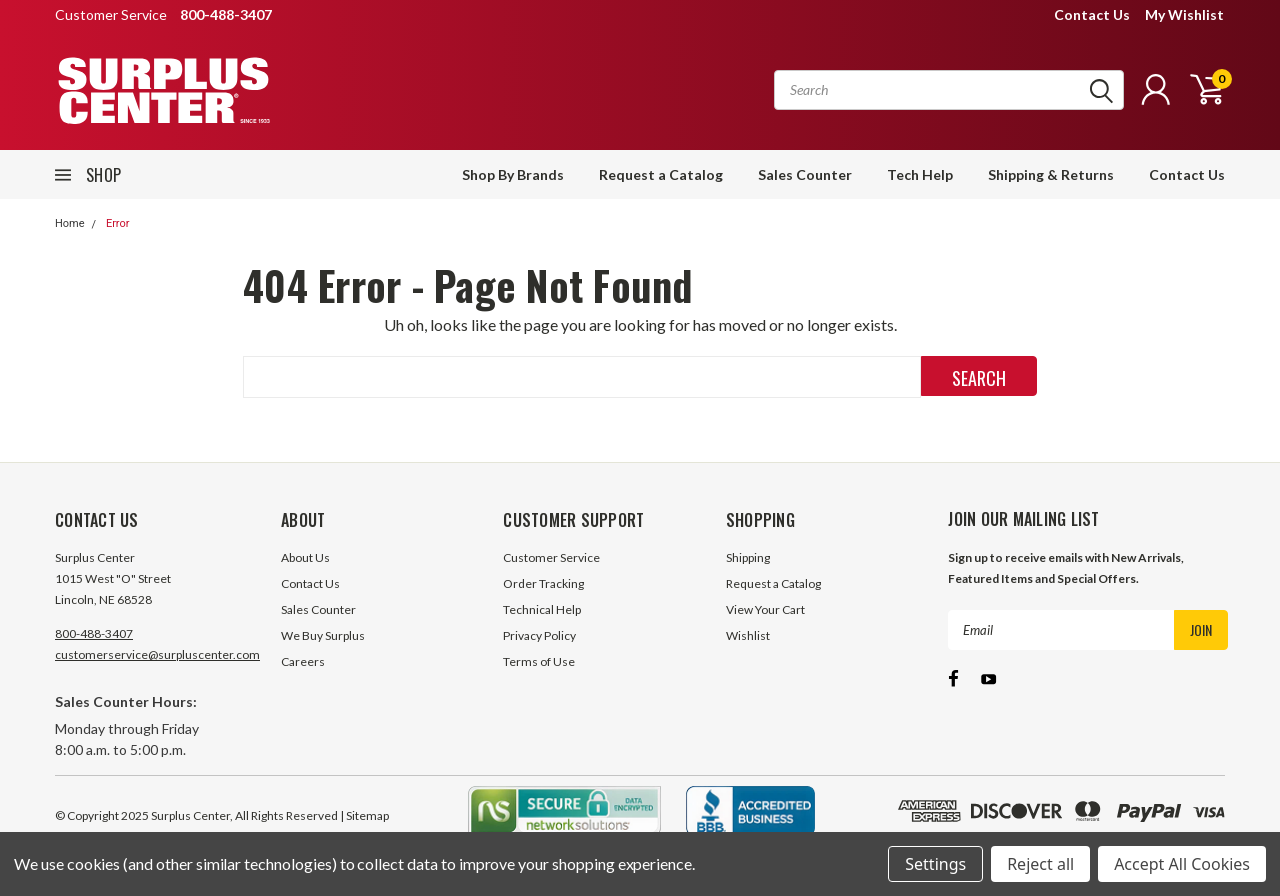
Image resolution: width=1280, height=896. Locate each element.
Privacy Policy (539, 635)
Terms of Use (539, 661)
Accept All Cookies (1182, 864)
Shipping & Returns (1051, 174)
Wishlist (748, 635)
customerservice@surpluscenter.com (157, 654)
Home (70, 223)
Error (118, 223)
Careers (303, 661)
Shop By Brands (513, 174)
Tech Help (920, 174)
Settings (935, 864)
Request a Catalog (661, 174)
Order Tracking (543, 583)
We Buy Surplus (323, 635)
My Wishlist (1184, 14)
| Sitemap (364, 815)
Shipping (748, 557)
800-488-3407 (94, 633)
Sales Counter (805, 174)
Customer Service (551, 557)
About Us (305, 557)
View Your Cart (765, 609)
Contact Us (1092, 14)
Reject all (1040, 864)
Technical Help (542, 609)
